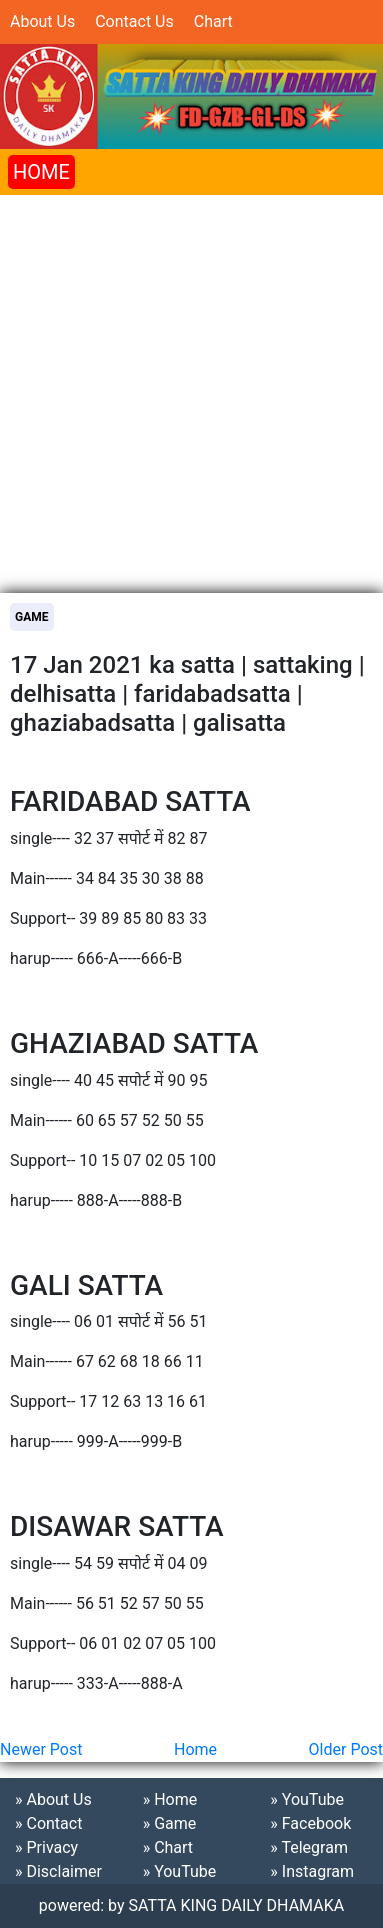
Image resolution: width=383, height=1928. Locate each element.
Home (195, 1749)
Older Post (346, 1749)
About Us (42, 21)
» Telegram (309, 1847)
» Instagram (312, 1871)
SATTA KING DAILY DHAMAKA (237, 1905)
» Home (170, 1799)
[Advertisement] (191, 386)
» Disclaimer (58, 1871)
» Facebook (310, 1823)
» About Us (53, 1799)
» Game (170, 1823)
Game (32, 617)
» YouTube (180, 1871)
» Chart (168, 1847)
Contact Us (134, 21)
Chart (213, 21)
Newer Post (41, 1749)
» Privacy (46, 1847)
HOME (41, 172)
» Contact (48, 1823)
